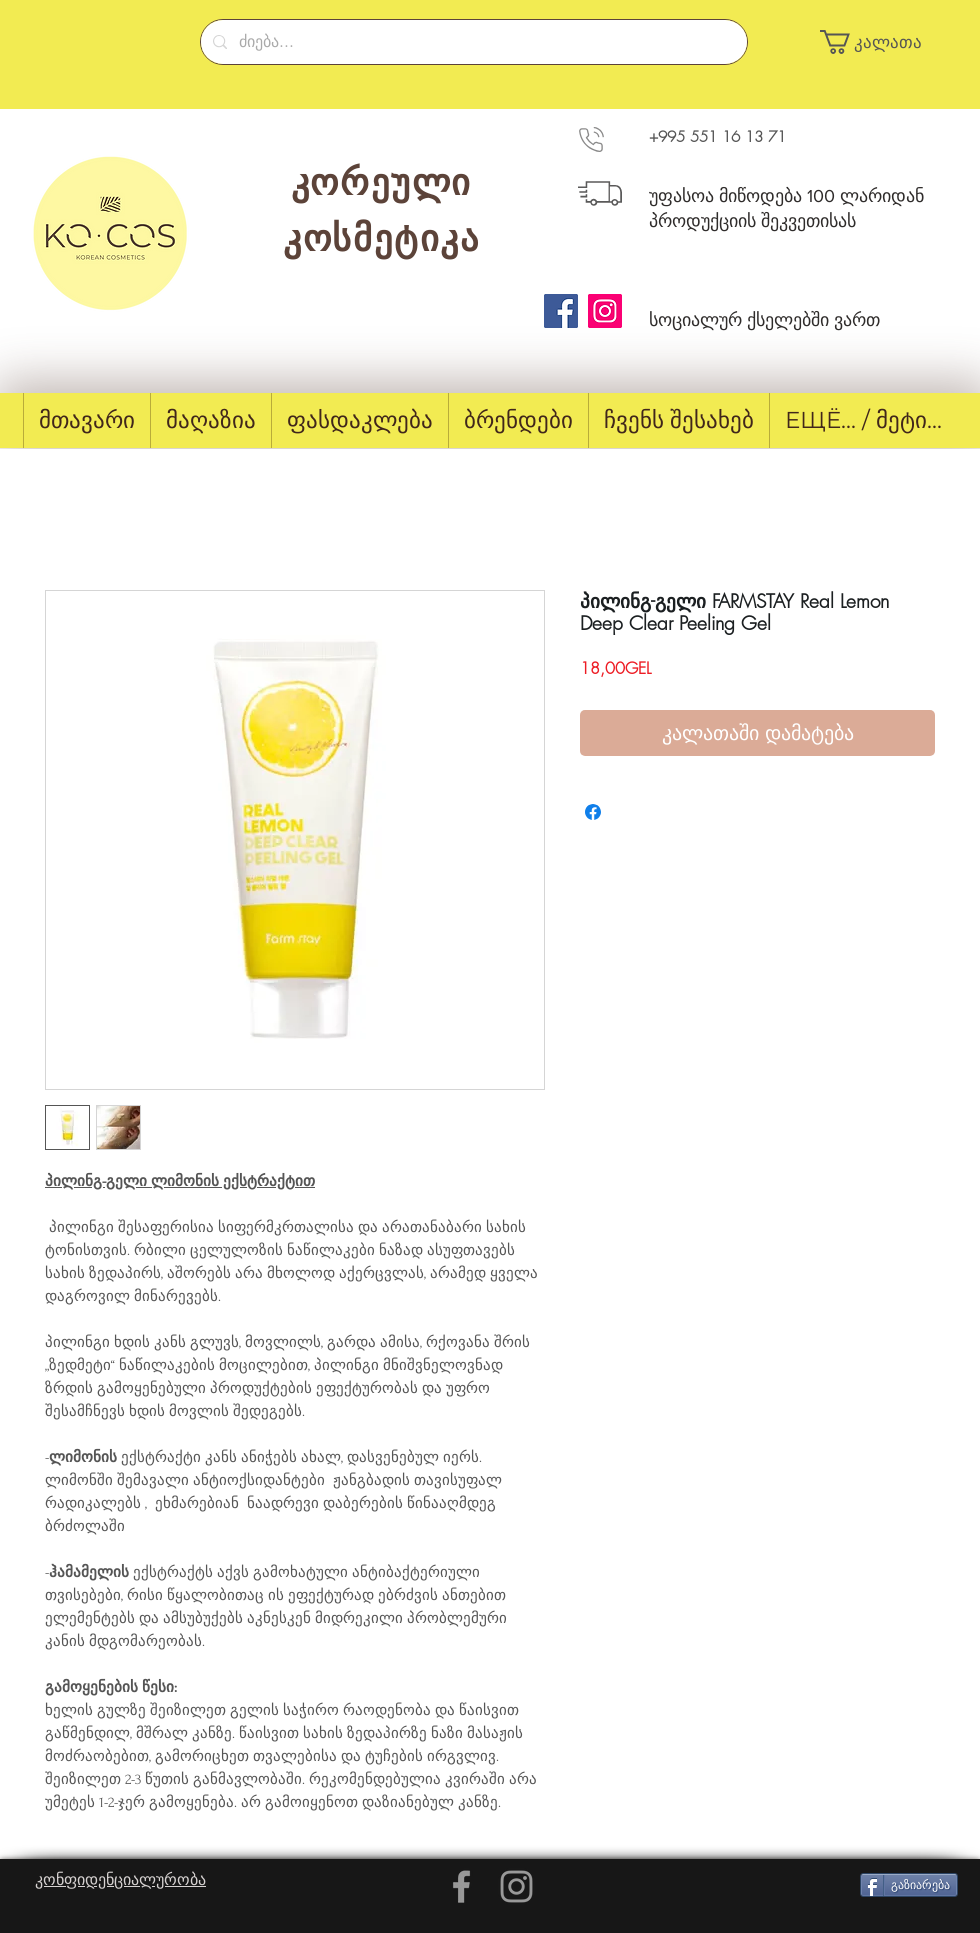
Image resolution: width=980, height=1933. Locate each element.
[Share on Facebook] (593, 812)
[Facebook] (561, 311)
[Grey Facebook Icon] (461, 1886)
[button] (880, 42)
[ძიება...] (472, 42)
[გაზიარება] (909, 1885)
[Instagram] (605, 311)
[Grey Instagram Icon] (516, 1886)
